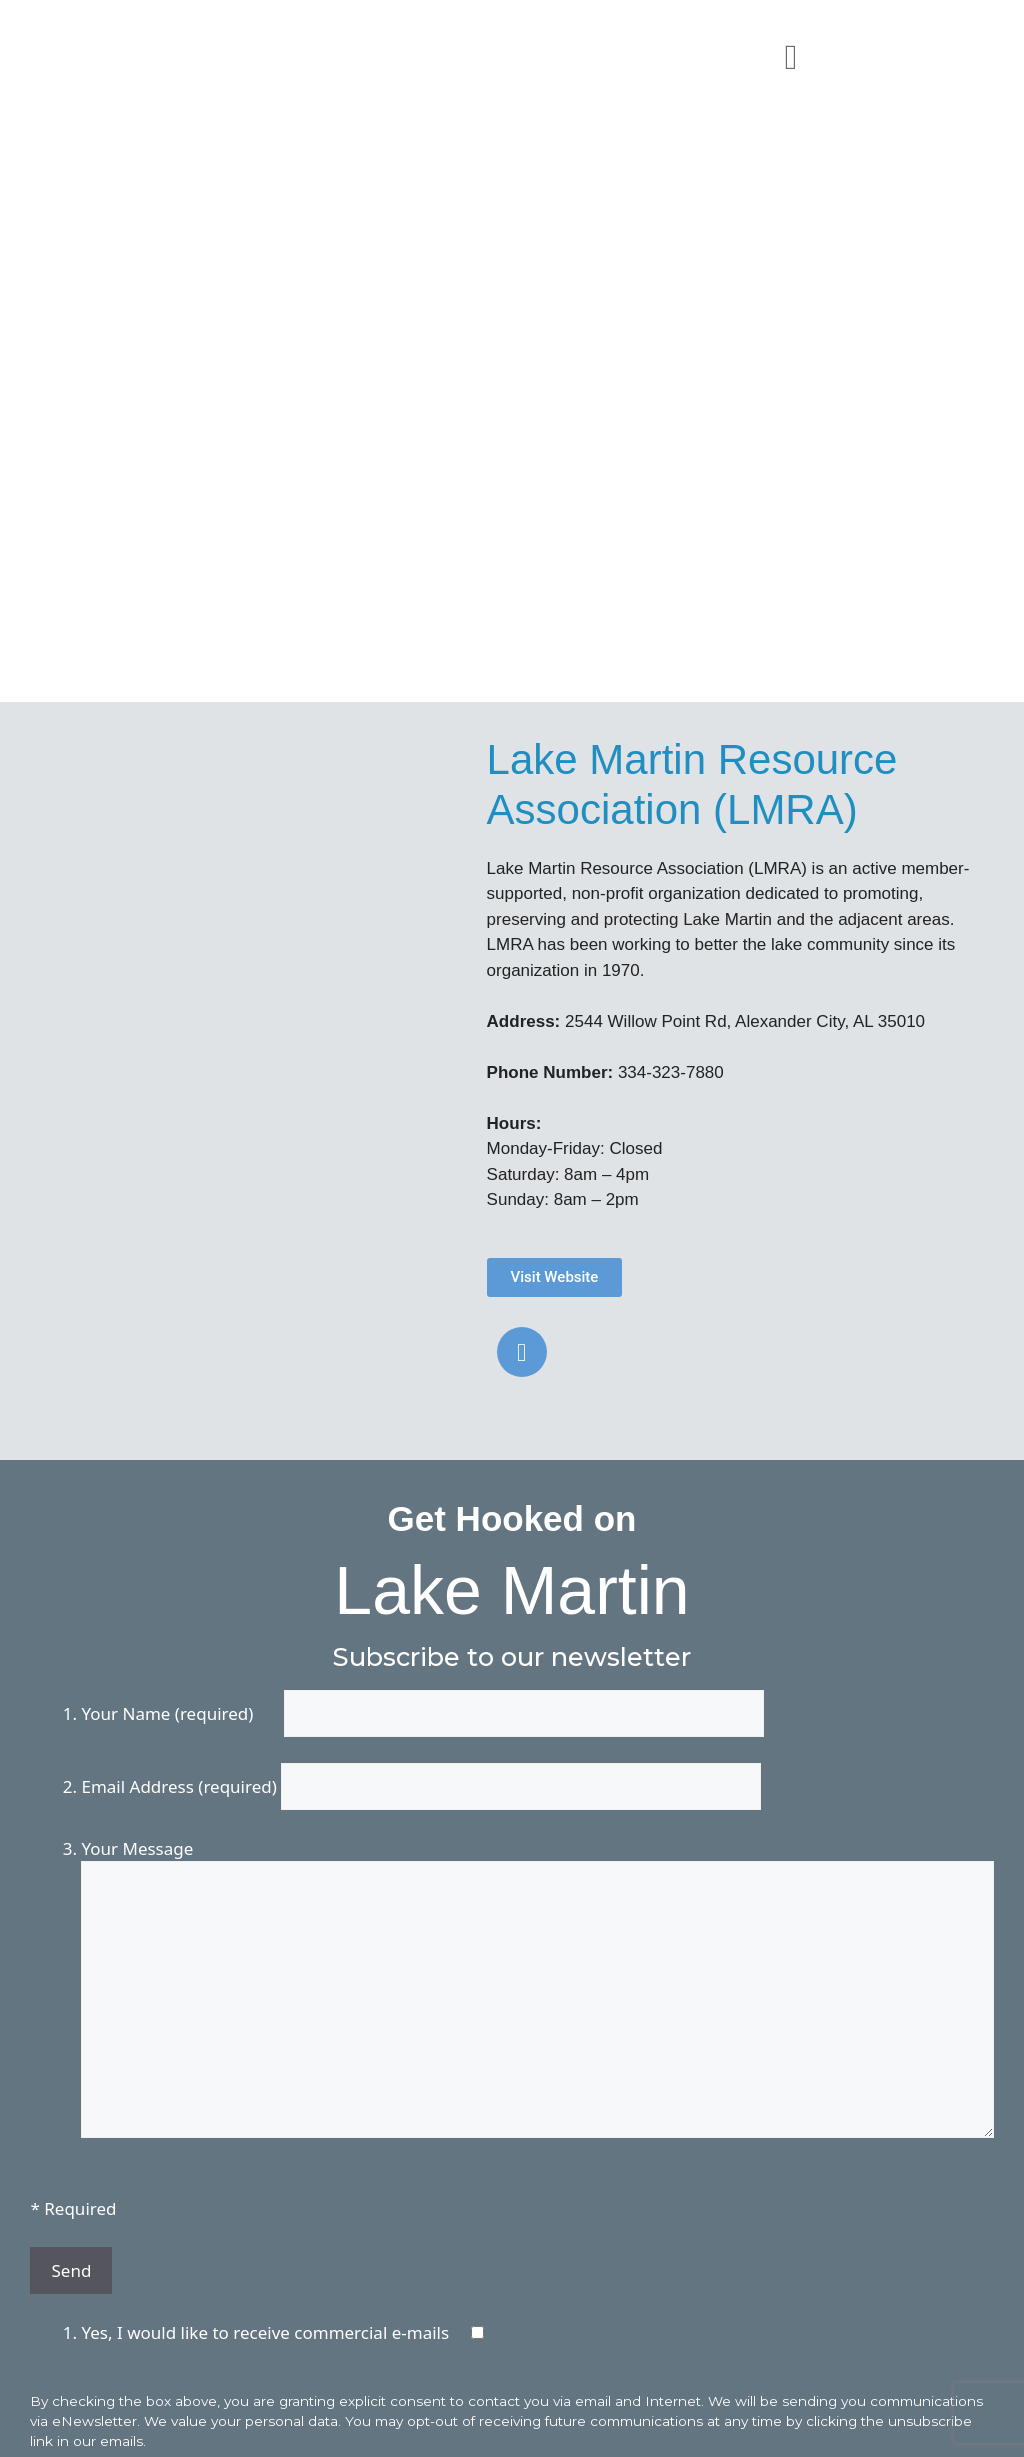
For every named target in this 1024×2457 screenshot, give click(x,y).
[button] (791, 56)
